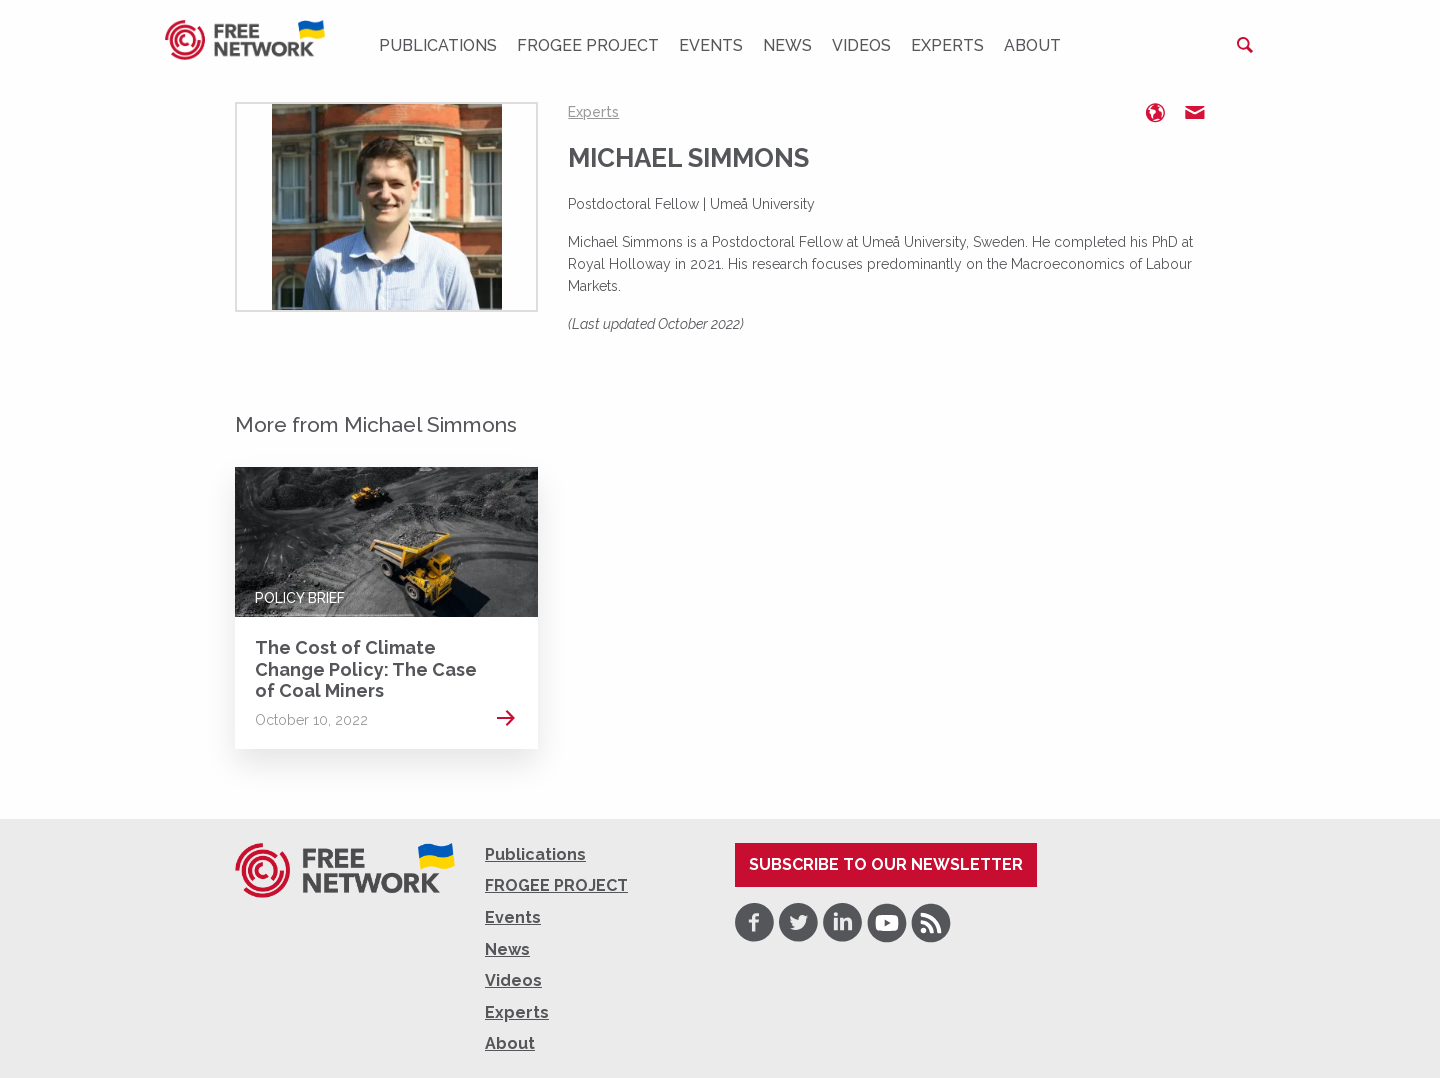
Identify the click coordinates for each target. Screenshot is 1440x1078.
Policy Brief (300, 598)
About (1032, 45)
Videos (861, 45)
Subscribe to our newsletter (886, 864)
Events (711, 45)
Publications (438, 45)
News (787, 45)
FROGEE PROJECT (588, 45)
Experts (947, 45)
